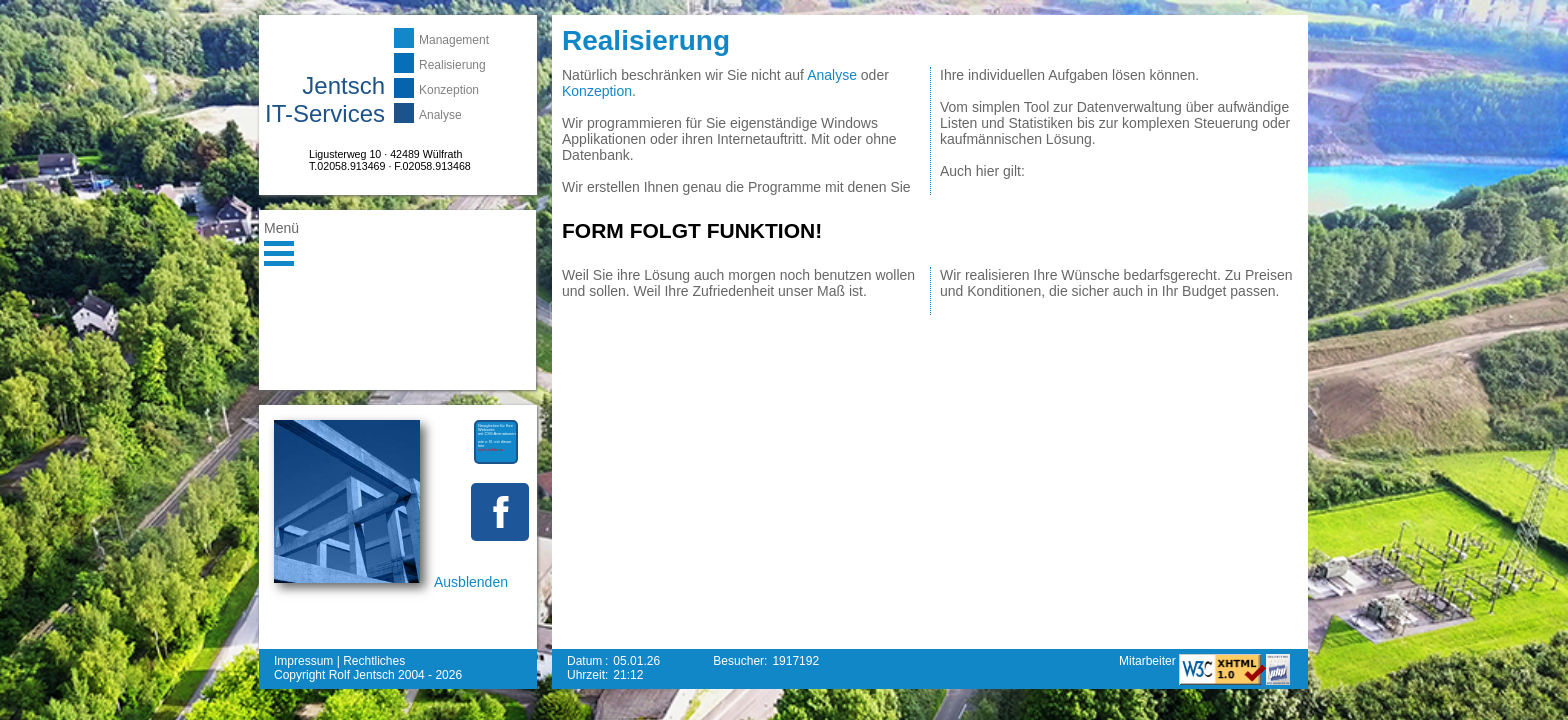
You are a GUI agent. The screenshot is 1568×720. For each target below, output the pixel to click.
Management (454, 40)
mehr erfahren (490, 449)
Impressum (303, 661)
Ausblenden (471, 582)
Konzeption (449, 90)
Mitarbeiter (1149, 661)
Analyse (440, 115)
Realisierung (452, 65)
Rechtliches (374, 661)
